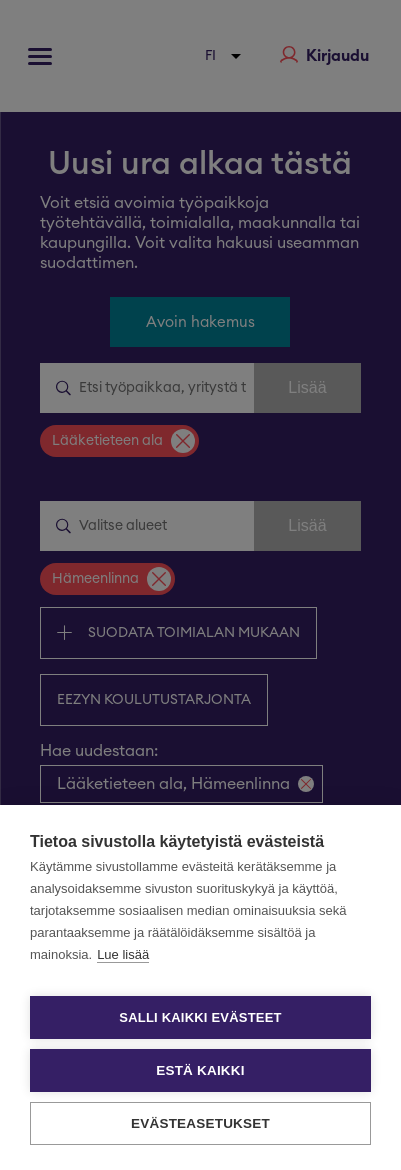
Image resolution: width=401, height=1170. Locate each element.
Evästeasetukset (200, 1123)
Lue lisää (123, 954)
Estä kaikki (200, 1070)
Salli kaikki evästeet (200, 1017)
